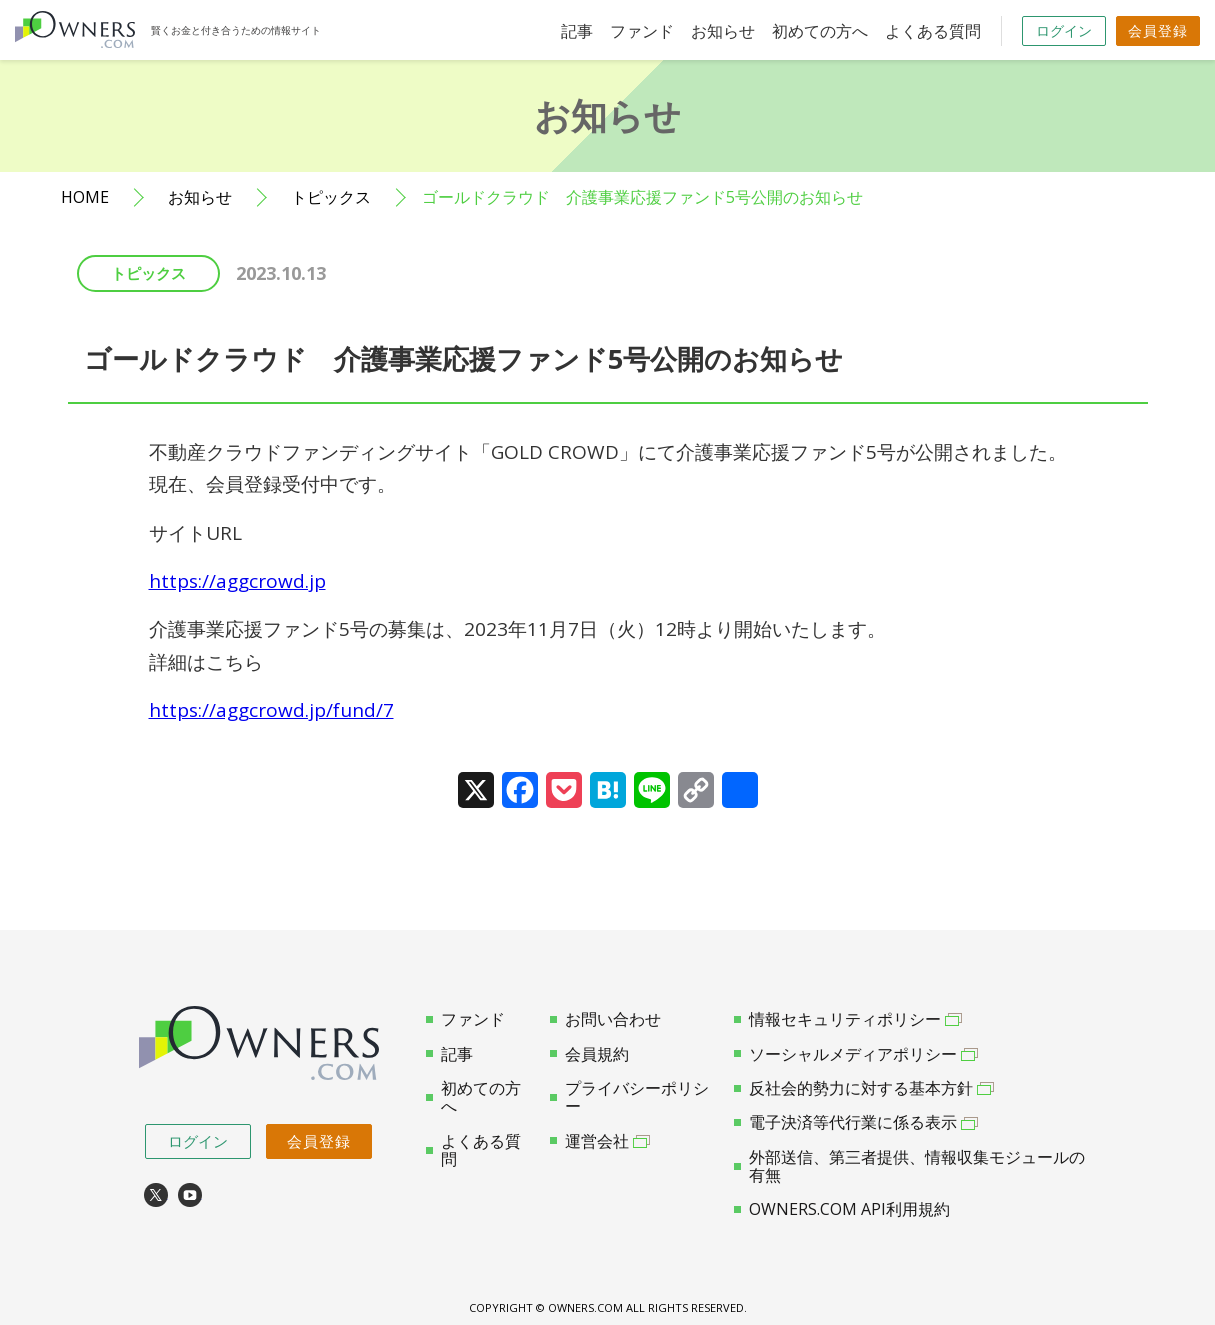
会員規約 (589, 1054)
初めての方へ (820, 31)
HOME (85, 197)
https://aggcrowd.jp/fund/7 (271, 710)
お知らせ (723, 31)
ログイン (1064, 30)
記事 (577, 31)
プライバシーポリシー (629, 1097)
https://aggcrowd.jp (237, 581)
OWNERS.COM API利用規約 (842, 1209)
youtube (190, 1195)
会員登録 (1158, 30)
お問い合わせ (605, 1019)
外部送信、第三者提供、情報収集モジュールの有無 (909, 1166)
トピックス (331, 197)
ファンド (642, 31)
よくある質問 (933, 31)
